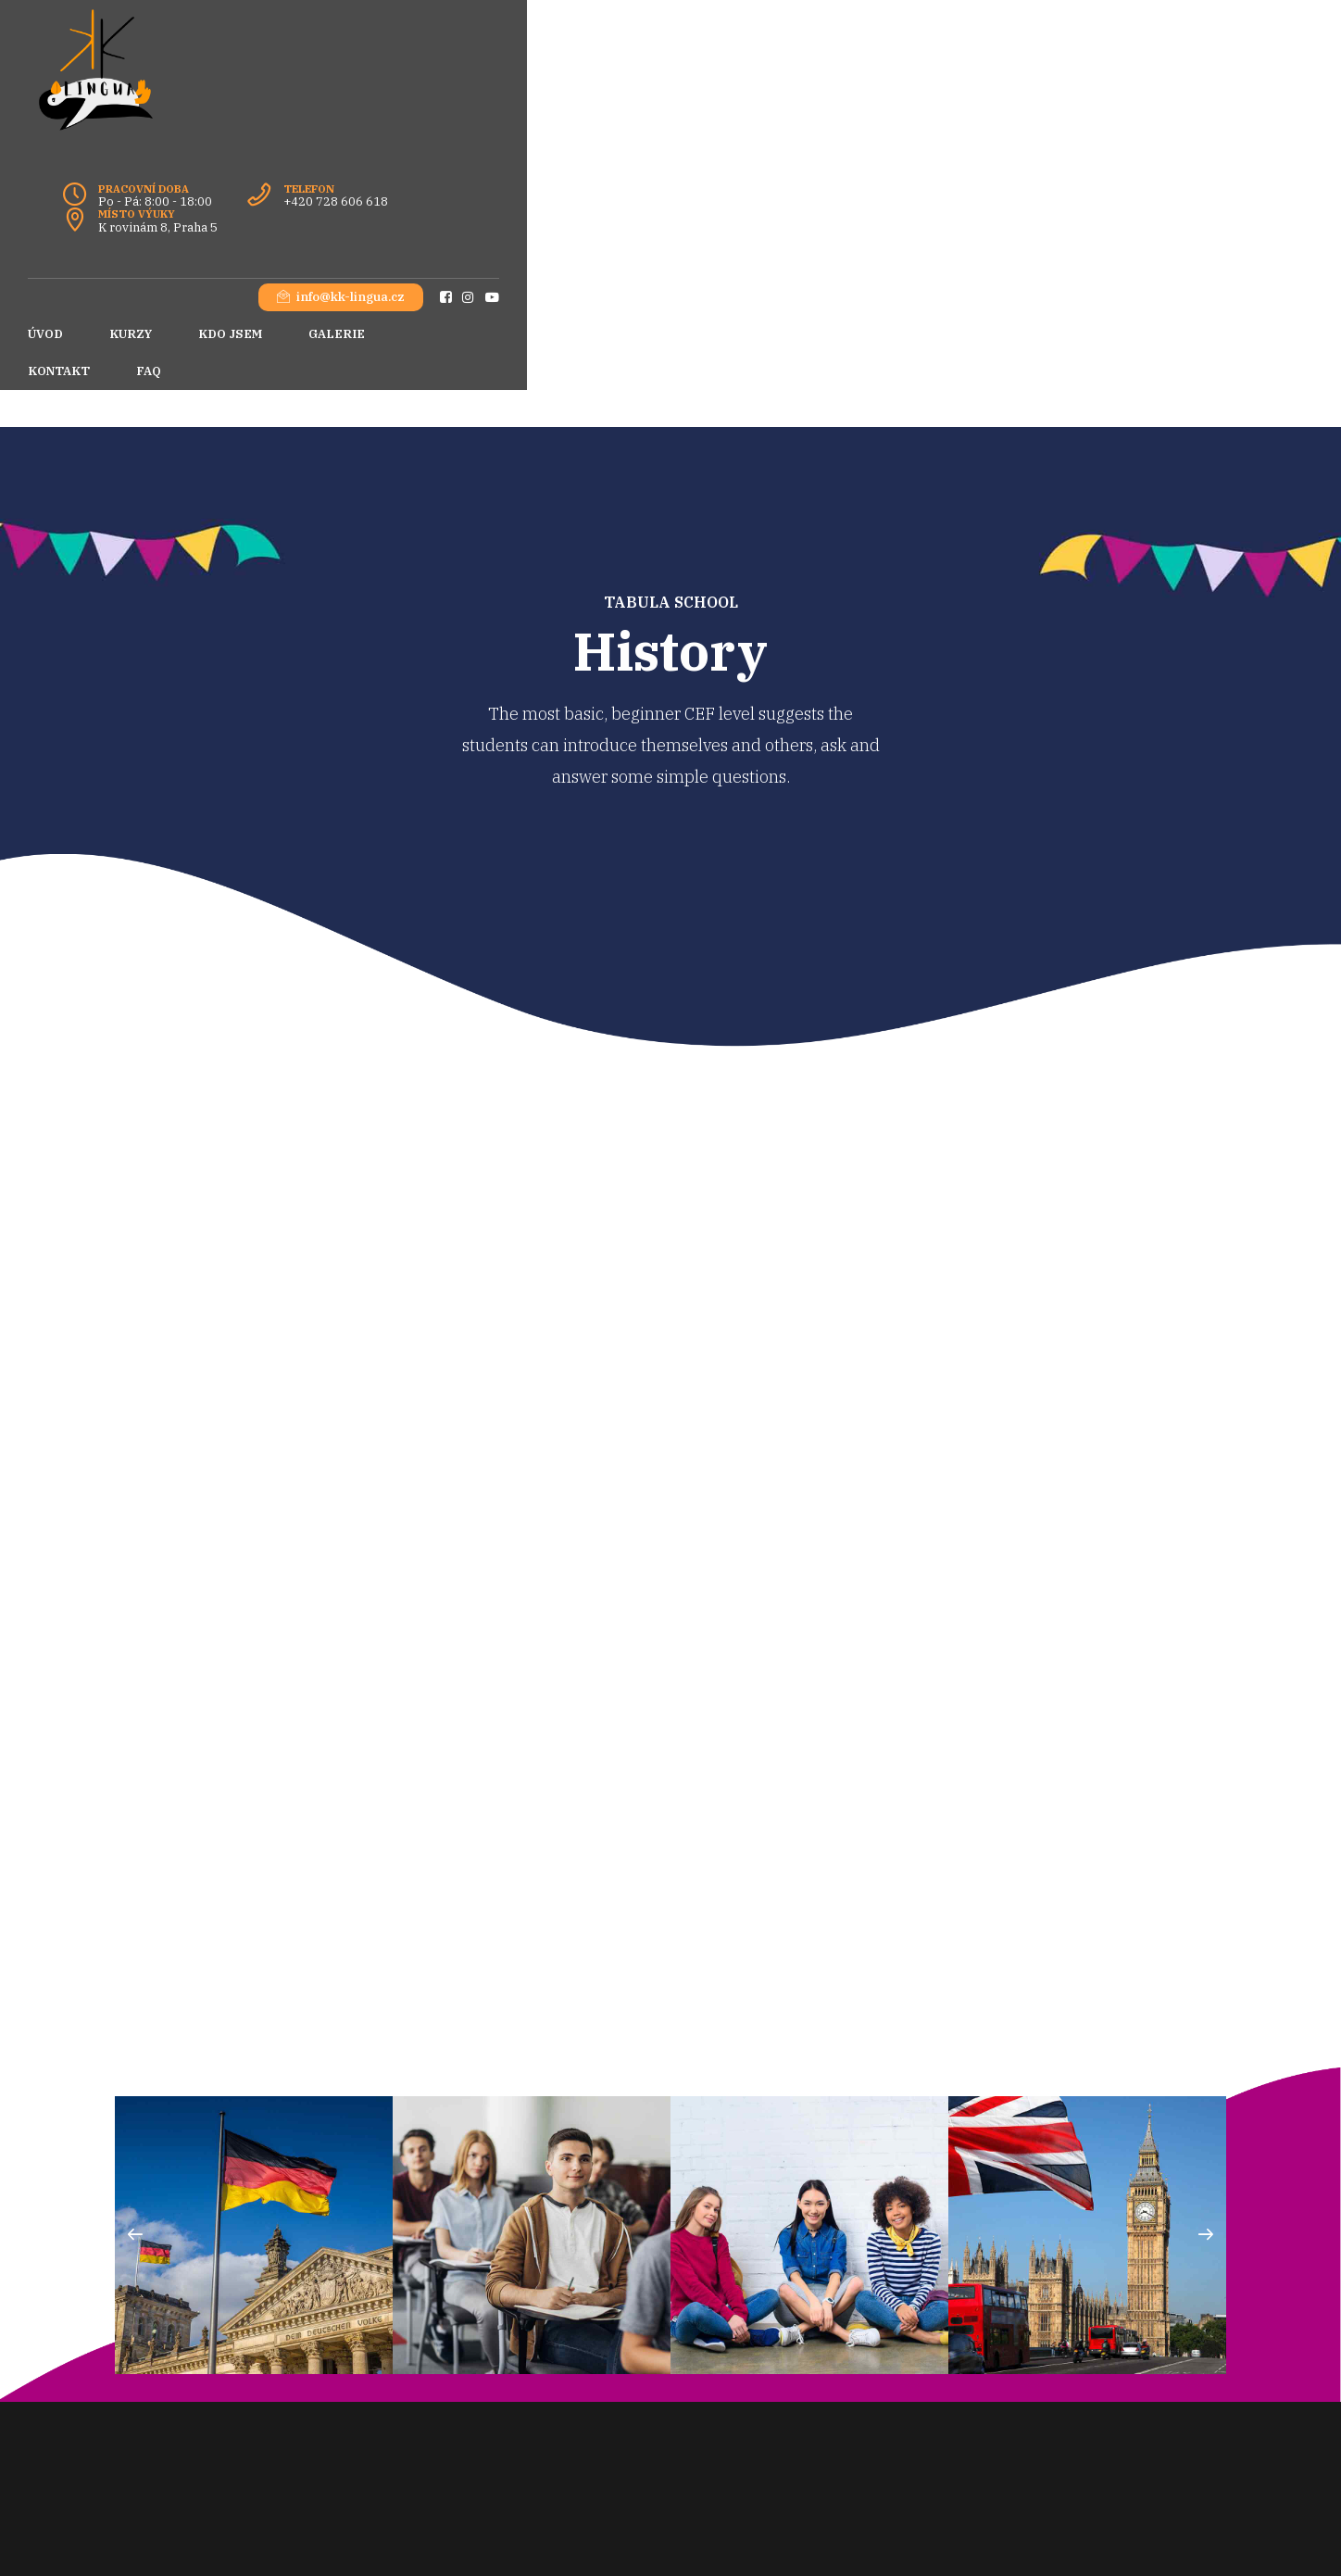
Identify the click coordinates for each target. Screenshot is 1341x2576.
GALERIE (423, 158)
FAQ (619, 158)
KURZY (217, 158)
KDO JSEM (317, 158)
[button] (135, 1985)
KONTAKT (529, 158)
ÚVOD (132, 158)
